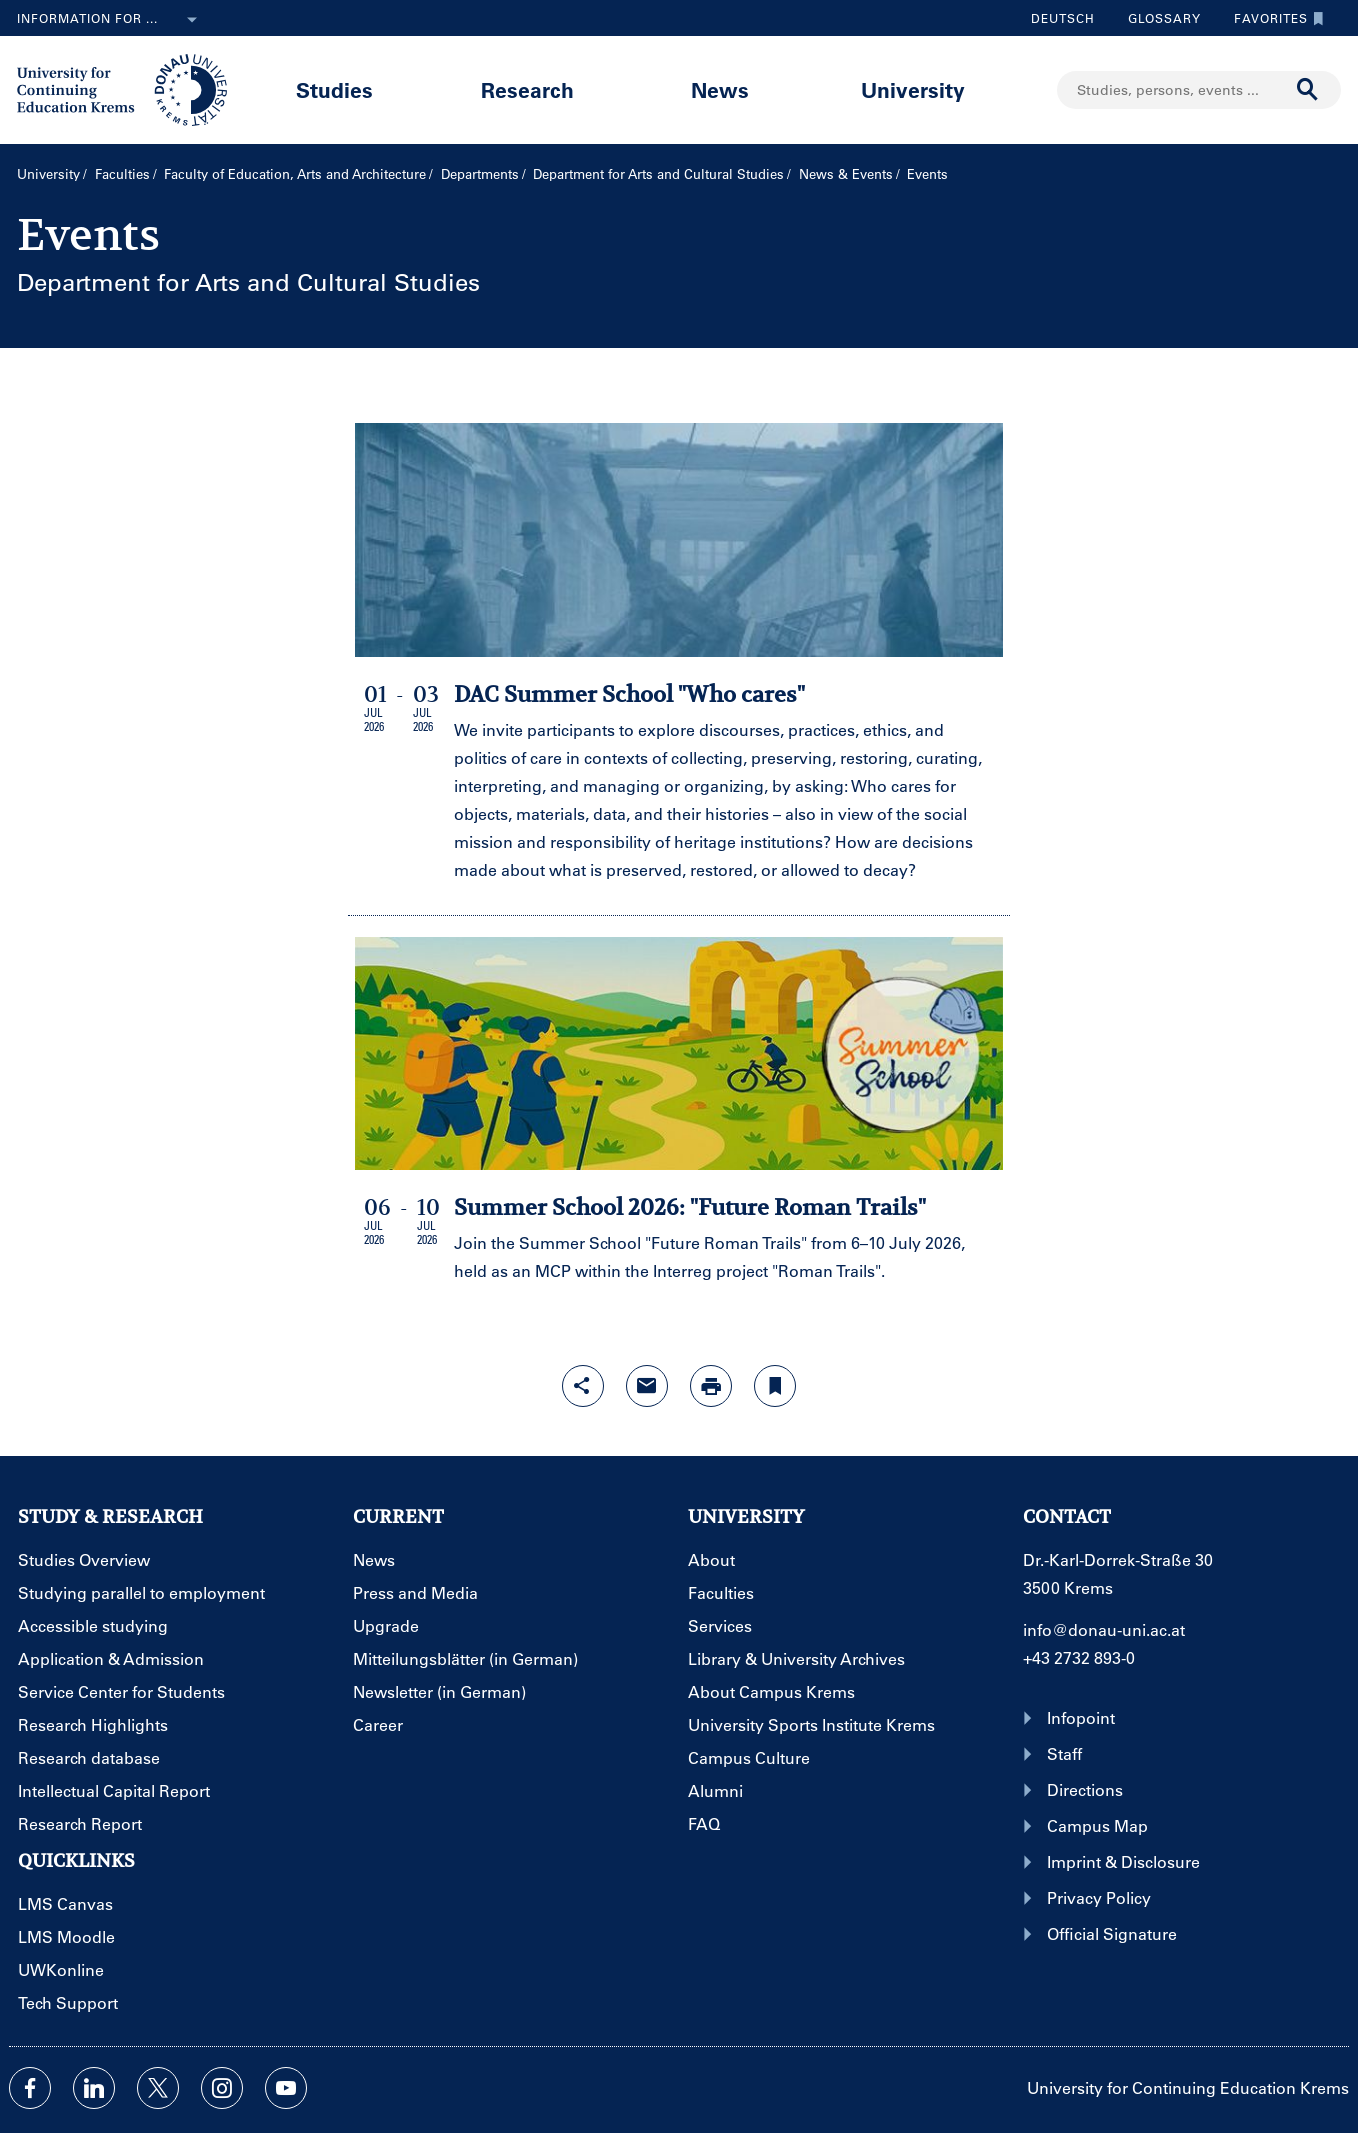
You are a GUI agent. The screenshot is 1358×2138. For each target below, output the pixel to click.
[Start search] (1308, 90)
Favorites (1274, 18)
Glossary (1157, 18)
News (720, 89)
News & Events (846, 173)
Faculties (122, 173)
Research (527, 89)
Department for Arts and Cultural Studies (658, 173)
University (913, 89)
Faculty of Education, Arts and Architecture (295, 173)
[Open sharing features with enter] (583, 1386)
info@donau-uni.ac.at (1104, 1629)
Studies (334, 89)
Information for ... (111, 20)
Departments (480, 173)
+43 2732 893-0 (1079, 1657)
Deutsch (1063, 18)
